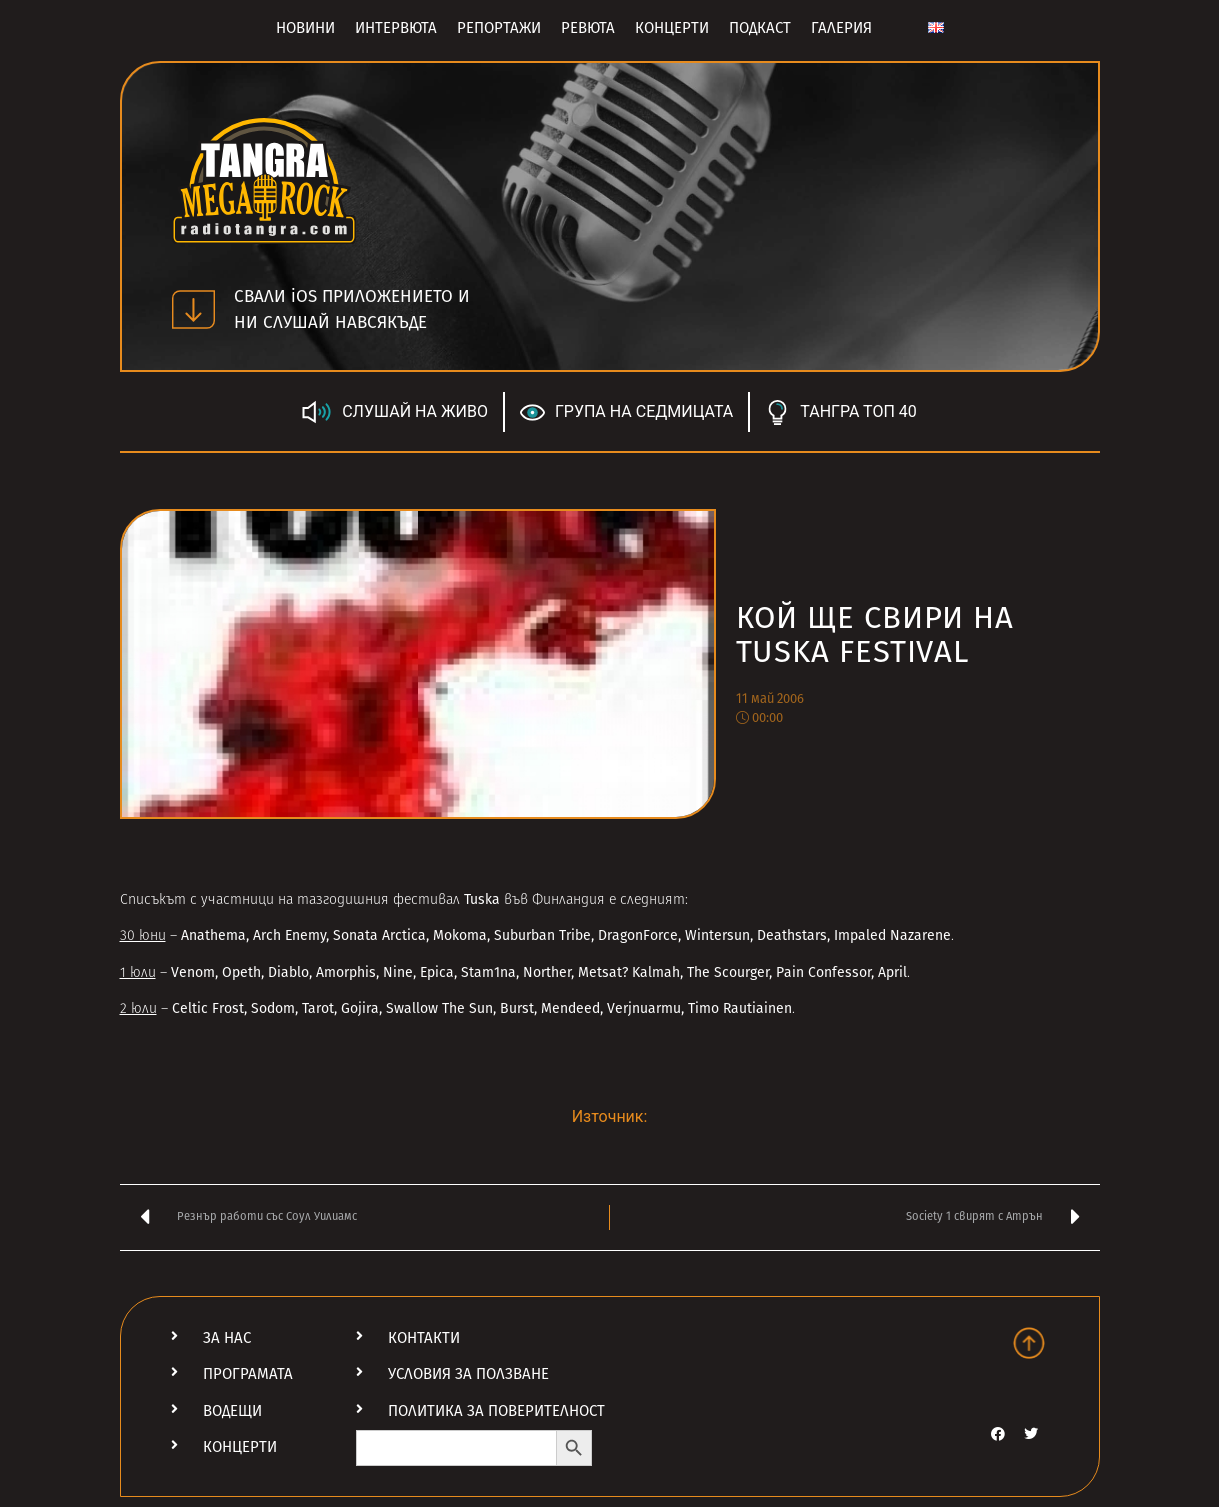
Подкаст (760, 28)
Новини (305, 28)
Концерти (672, 28)
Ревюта (588, 28)
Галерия (841, 28)
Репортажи (499, 28)
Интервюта (396, 28)
